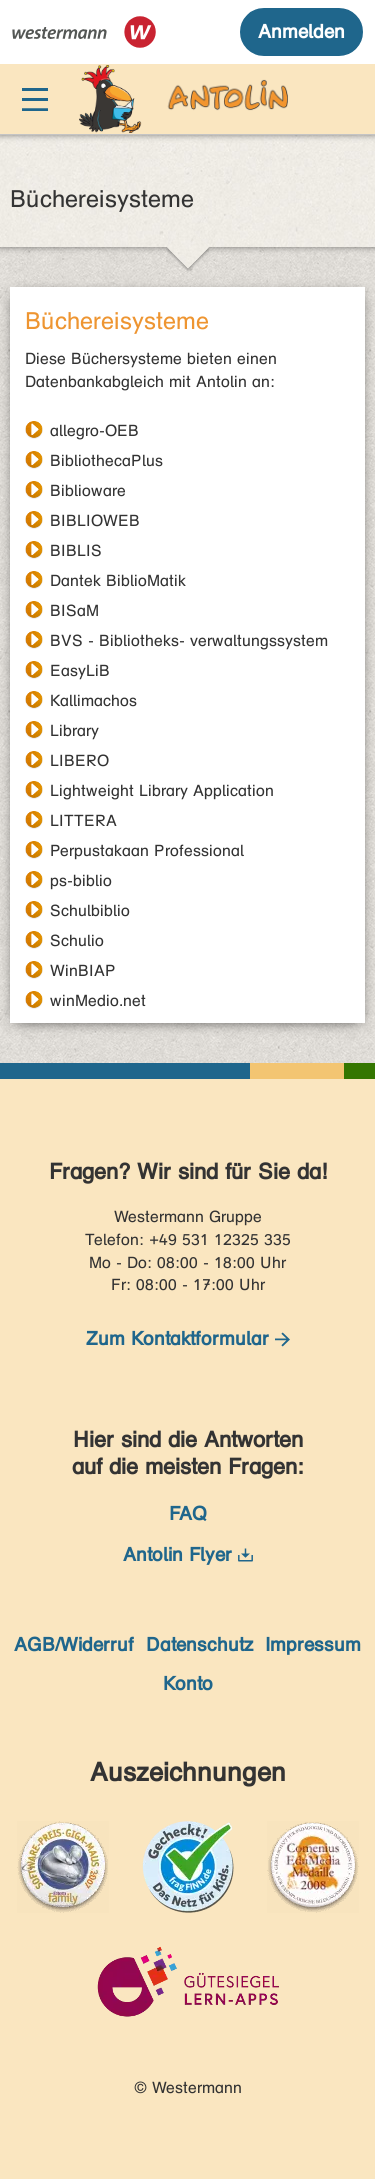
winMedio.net (98, 1000)
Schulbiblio (90, 910)
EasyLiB (80, 670)
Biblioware (88, 490)
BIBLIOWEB (95, 520)
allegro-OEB (94, 430)
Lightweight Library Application (162, 790)
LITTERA (83, 820)
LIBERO (79, 760)
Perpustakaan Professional (147, 850)
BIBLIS (76, 550)
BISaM (74, 610)
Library (74, 730)
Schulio (77, 940)
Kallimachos (93, 700)
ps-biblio (81, 880)
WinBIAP (83, 970)
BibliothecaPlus (106, 460)
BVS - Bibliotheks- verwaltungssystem (189, 640)
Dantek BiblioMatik (118, 580)
